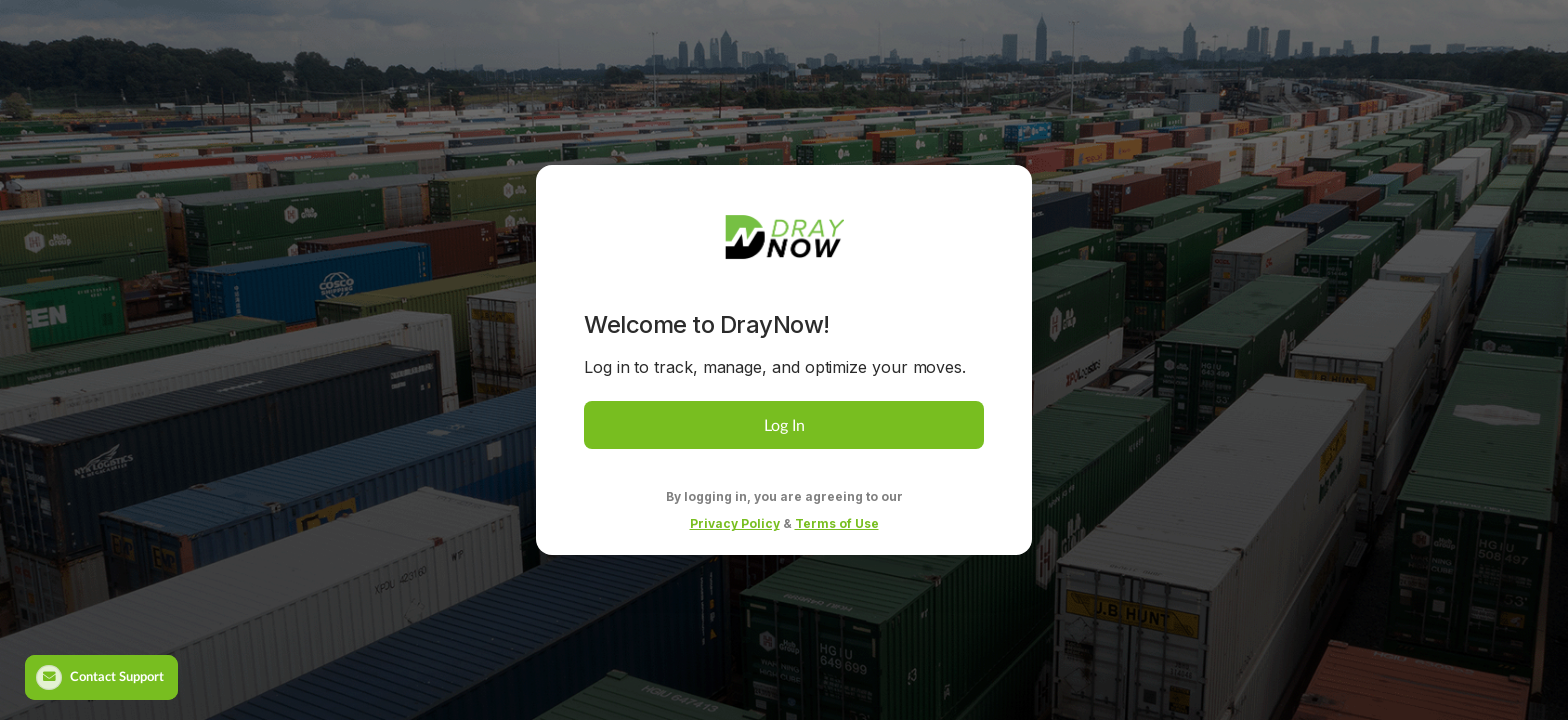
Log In (784, 424)
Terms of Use (837, 523)
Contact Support (100, 677)
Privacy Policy (735, 523)
